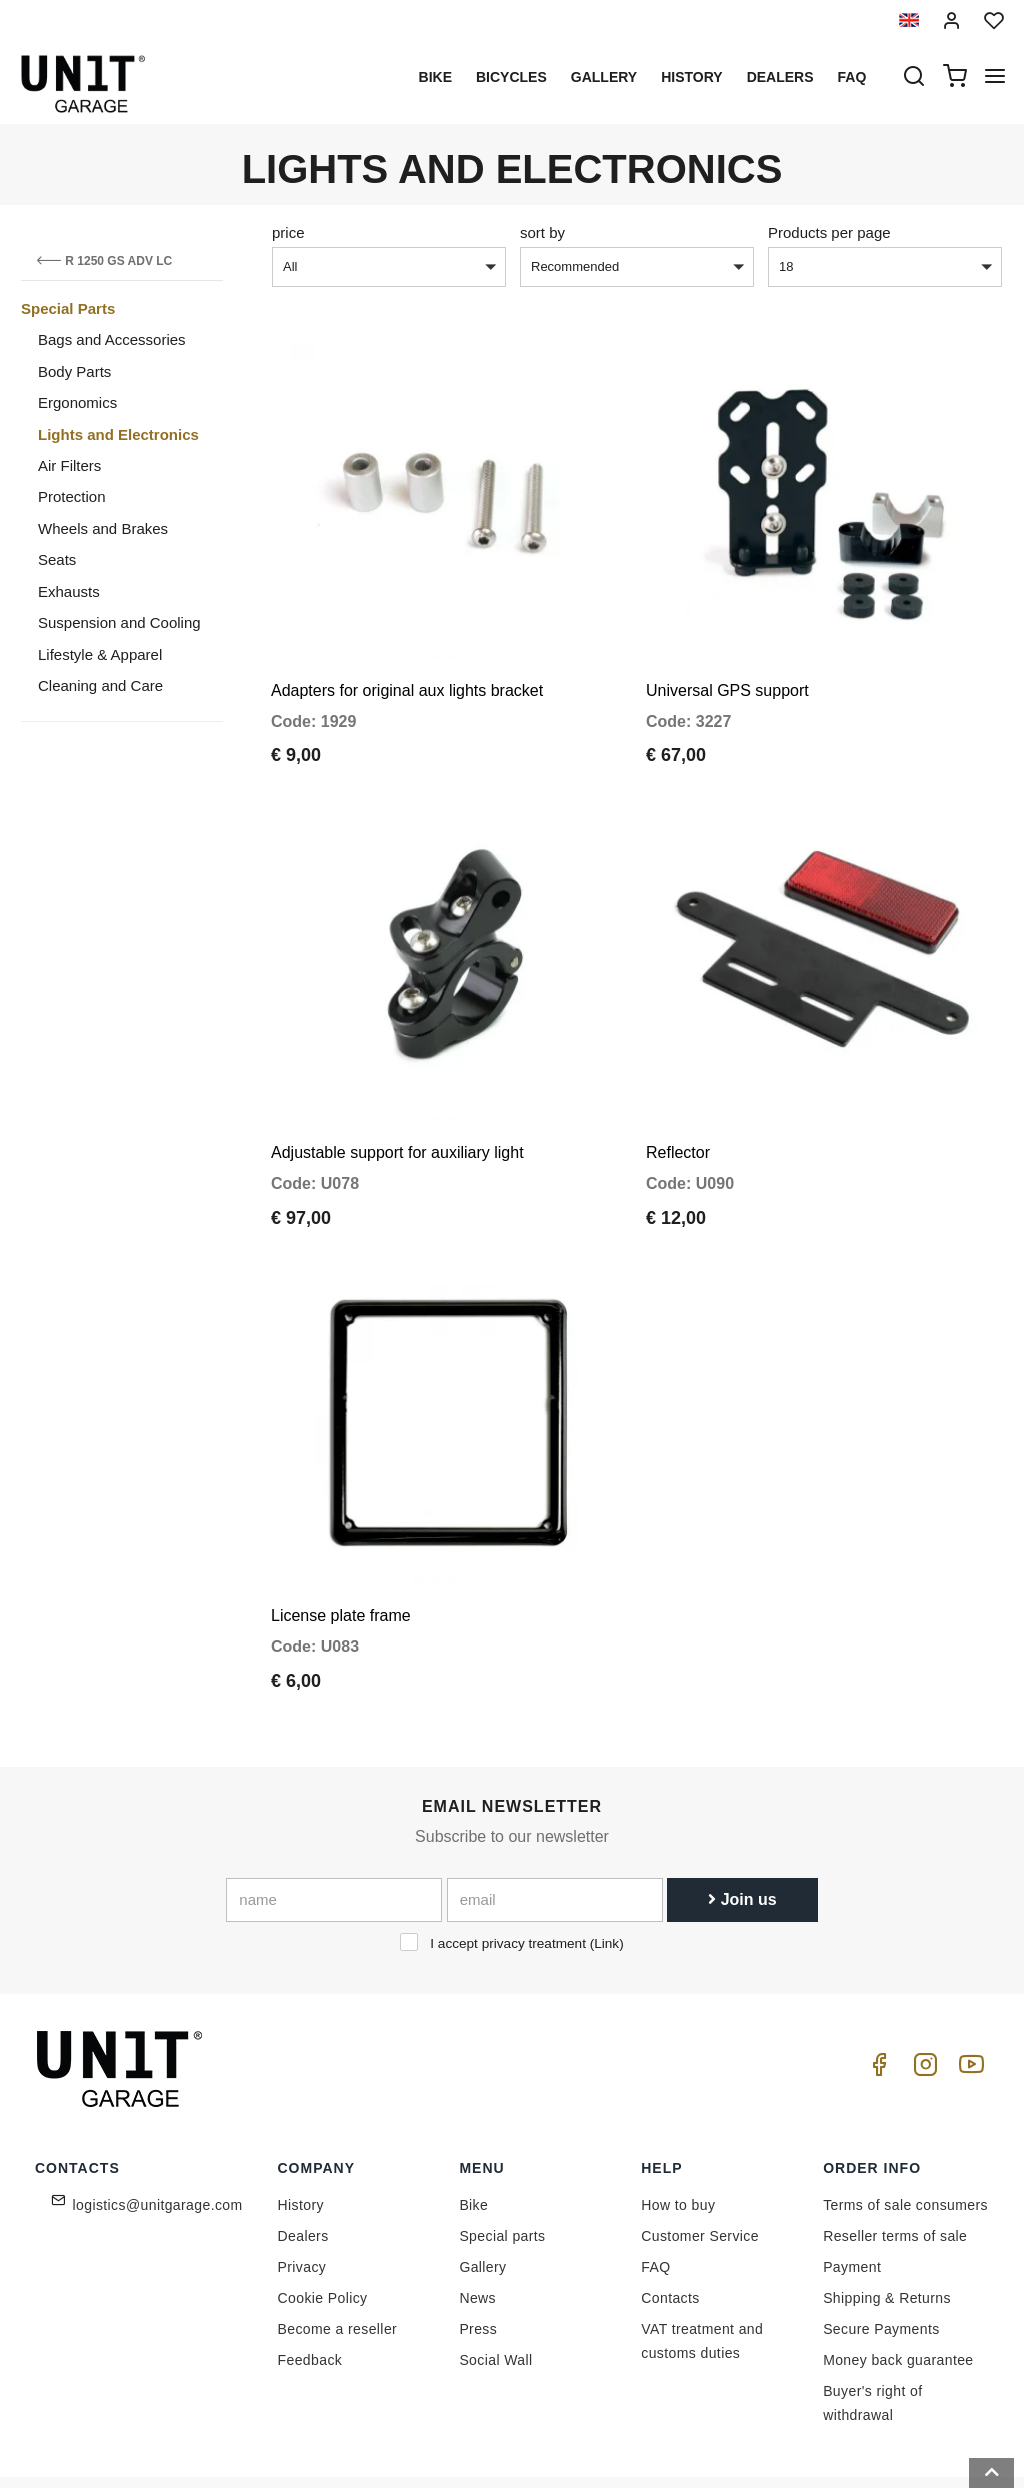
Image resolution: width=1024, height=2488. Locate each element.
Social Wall (495, 2290)
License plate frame (341, 1545)
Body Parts (74, 371)
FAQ (655, 2197)
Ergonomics (77, 402)
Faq (852, 77)
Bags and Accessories (112, 339)
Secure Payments (881, 2259)
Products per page (829, 232)
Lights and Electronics (118, 434)
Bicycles (511, 77)
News (477, 2228)
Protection (72, 496)
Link (606, 1873)
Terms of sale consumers (905, 2135)
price (288, 232)
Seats (57, 559)
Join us (742, 1829)
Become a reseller (338, 2259)
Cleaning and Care (100, 685)
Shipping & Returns (887, 2228)
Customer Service (700, 2166)
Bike (435, 77)
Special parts (502, 2166)
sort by (542, 232)
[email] (555, 1830)
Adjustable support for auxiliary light (397, 1105)
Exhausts (69, 591)
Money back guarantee (898, 2290)
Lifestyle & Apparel (100, 654)
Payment (852, 2197)
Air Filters (69, 465)
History (691, 77)
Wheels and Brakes (103, 528)
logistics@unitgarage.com (158, 2135)
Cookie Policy (323, 2228)
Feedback (310, 2290)
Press (478, 2259)
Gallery (604, 77)
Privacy (302, 2197)
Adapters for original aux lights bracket (407, 666)
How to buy (678, 2135)
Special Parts (68, 308)
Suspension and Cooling (119, 622)
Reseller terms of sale (895, 2166)
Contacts (670, 2228)
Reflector (678, 1105)
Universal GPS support (727, 666)
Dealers (780, 77)
